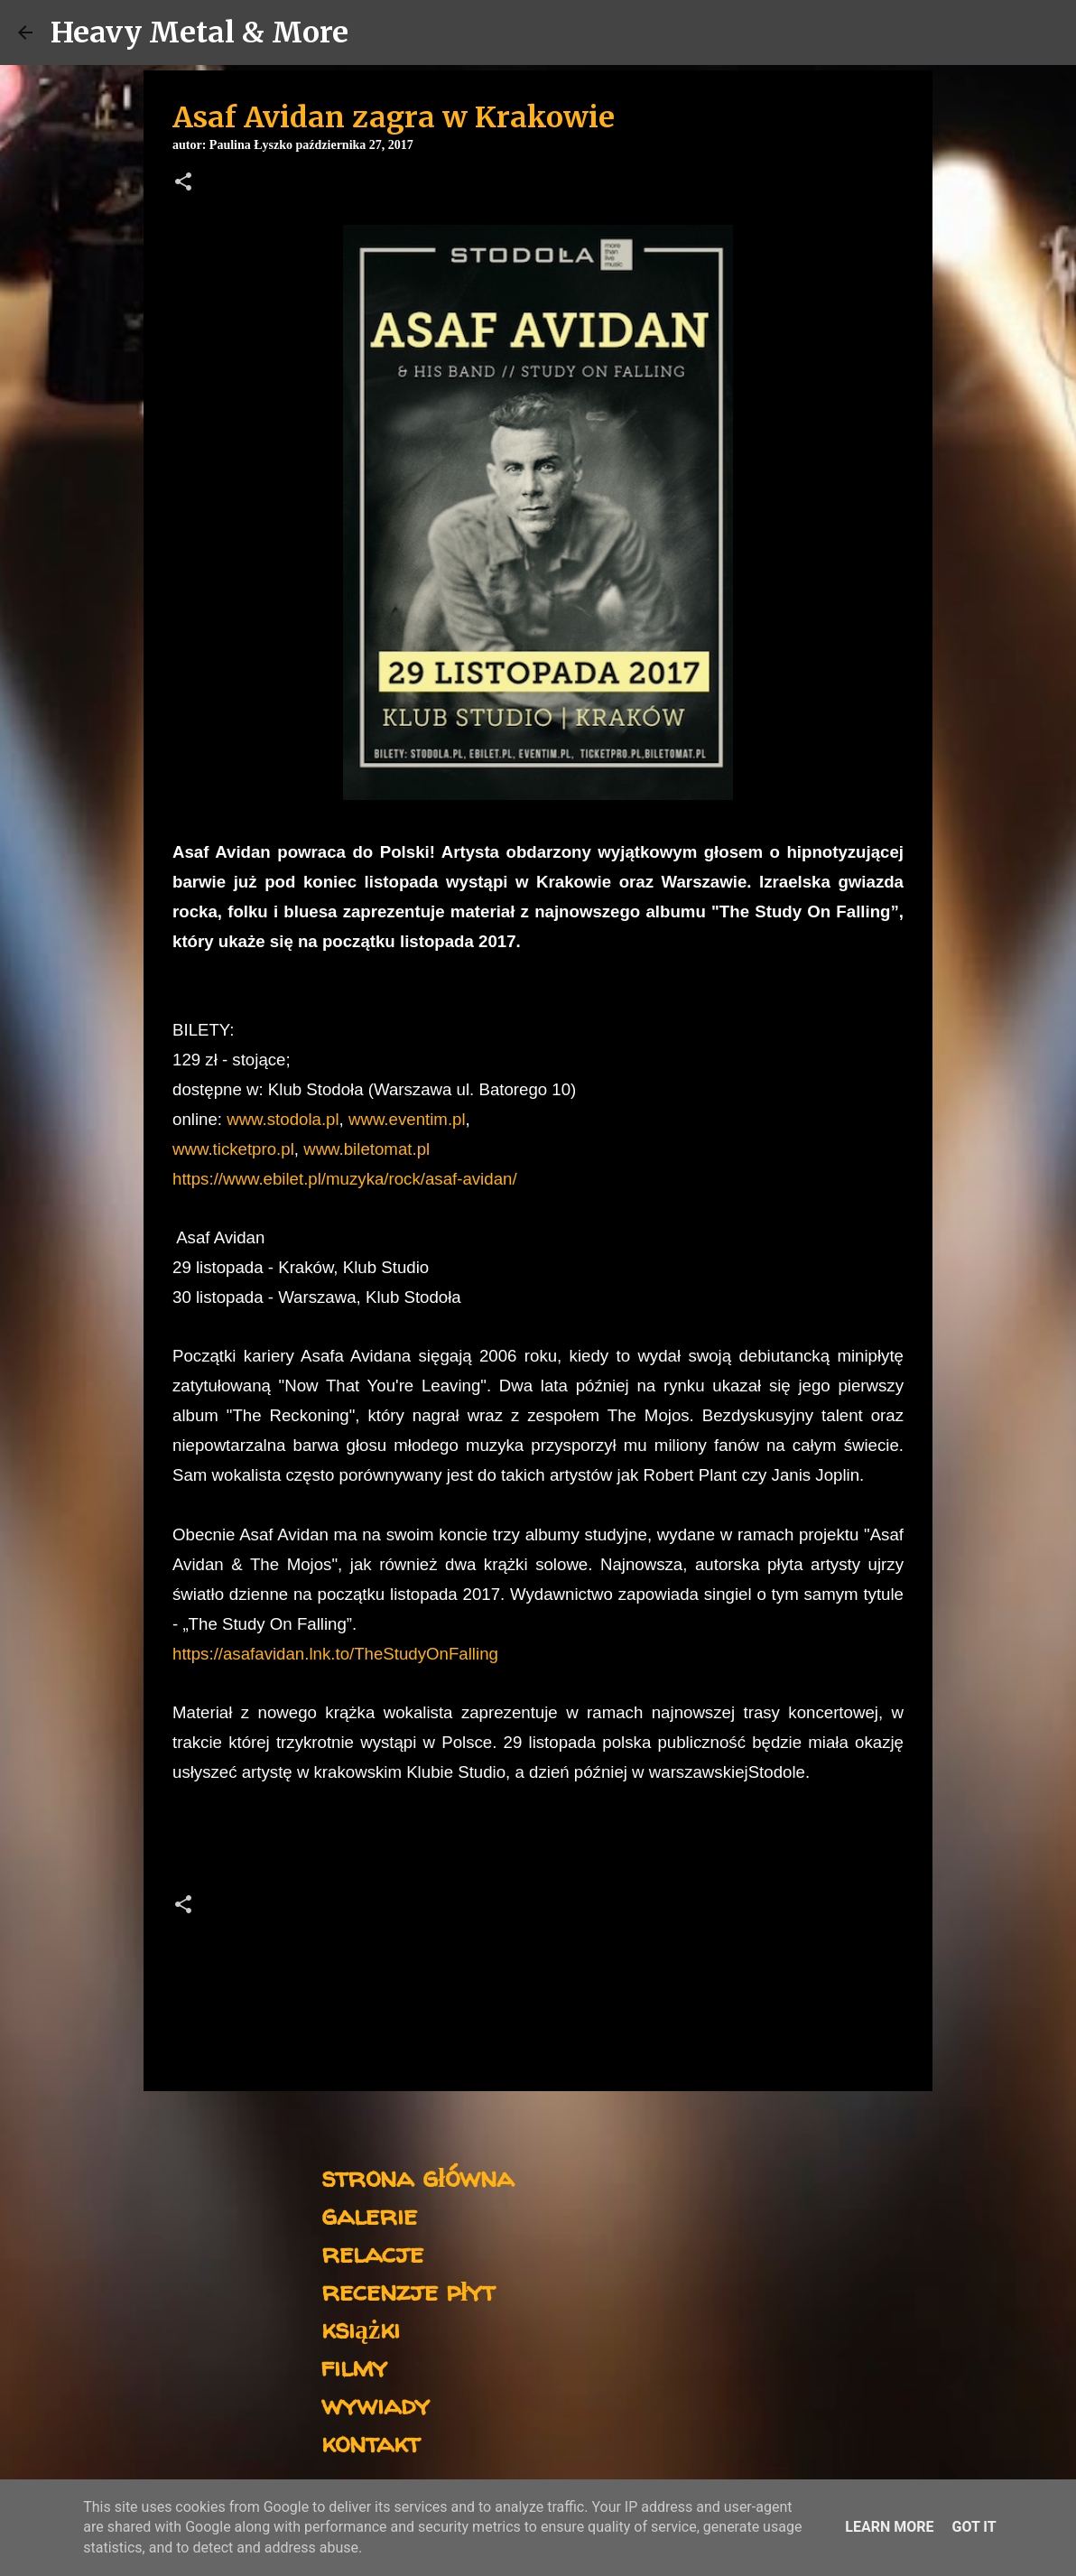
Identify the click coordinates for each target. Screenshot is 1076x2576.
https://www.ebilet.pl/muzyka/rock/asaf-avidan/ (344, 1178)
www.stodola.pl (283, 1119)
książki (360, 2328)
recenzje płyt (408, 2290)
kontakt (370, 2441)
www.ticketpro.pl (233, 1148)
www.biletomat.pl (366, 1148)
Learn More (889, 2526)
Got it (973, 2526)
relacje (372, 2252)
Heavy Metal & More (199, 32)
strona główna (417, 2176)
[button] (183, 183)
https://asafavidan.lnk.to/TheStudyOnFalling (335, 1653)
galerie (369, 2214)
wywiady (375, 2404)
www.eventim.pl (407, 1119)
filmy (354, 2366)
